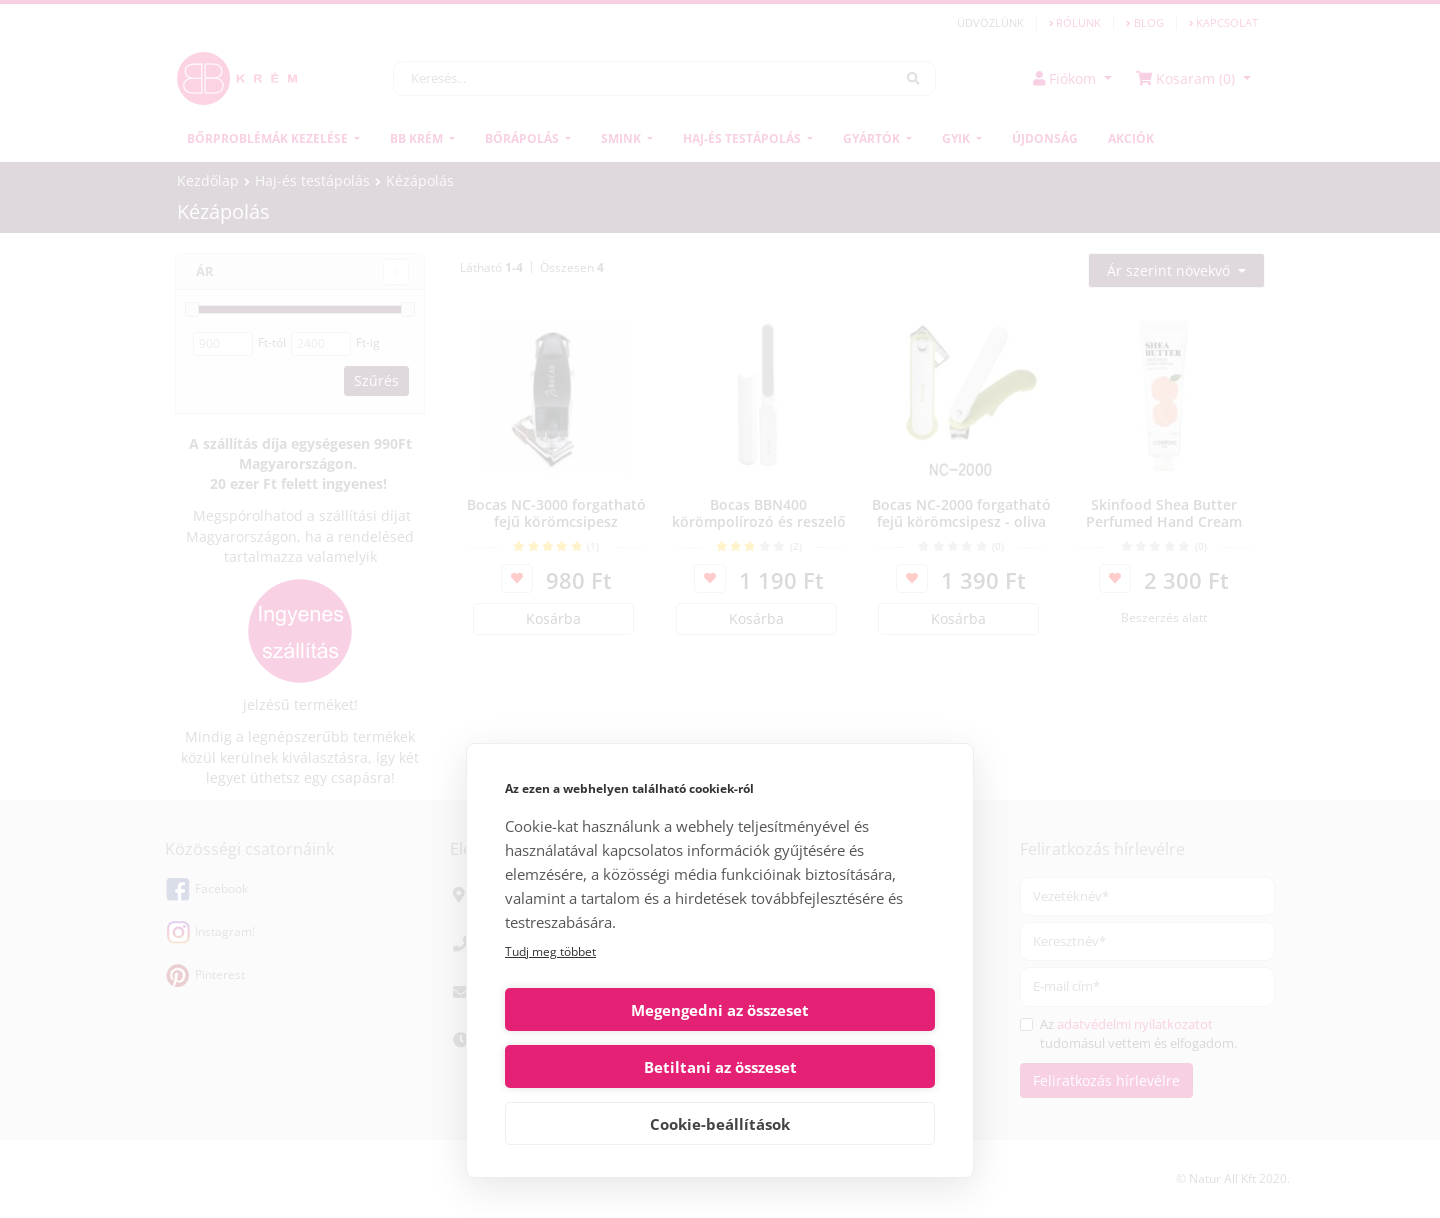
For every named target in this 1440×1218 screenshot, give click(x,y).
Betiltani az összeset (831, 1067)
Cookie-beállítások (720, 1124)
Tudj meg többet (550, 1008)
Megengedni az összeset (609, 1067)
